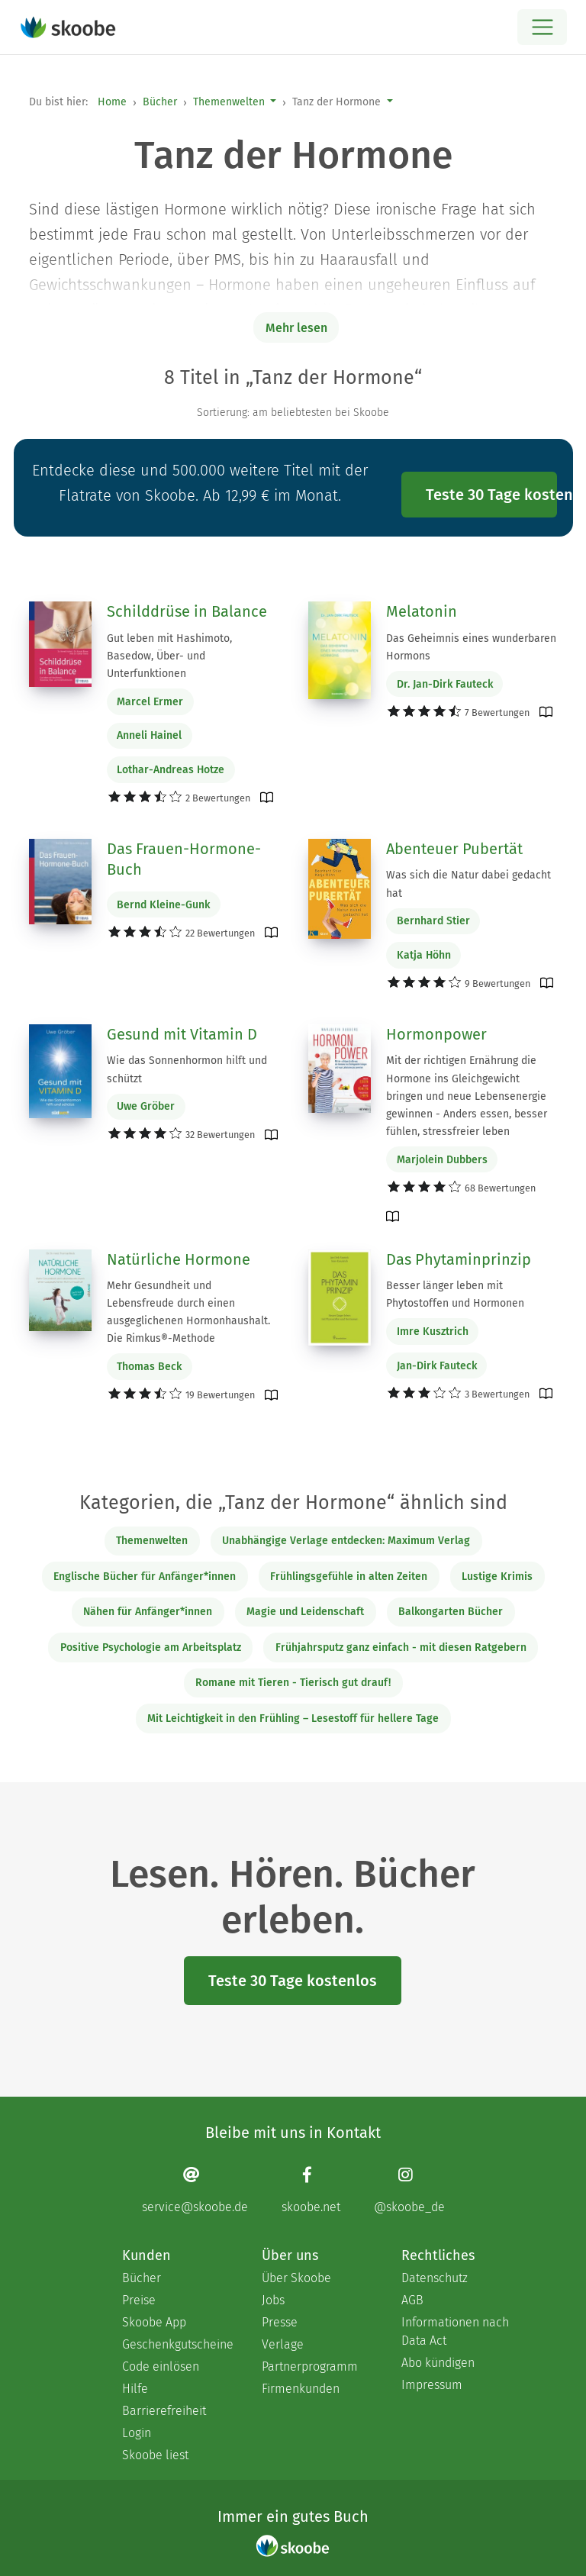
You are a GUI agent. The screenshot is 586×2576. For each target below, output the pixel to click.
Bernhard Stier (433, 920)
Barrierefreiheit (164, 2411)
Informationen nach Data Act (455, 2331)
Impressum (431, 2385)
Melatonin (421, 611)
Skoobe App (154, 2322)
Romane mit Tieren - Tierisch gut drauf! (293, 1682)
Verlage (283, 2344)
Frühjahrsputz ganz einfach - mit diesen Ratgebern (400, 1647)
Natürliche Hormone (178, 1259)
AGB (412, 2300)
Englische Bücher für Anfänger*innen (144, 1576)
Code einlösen (160, 2366)
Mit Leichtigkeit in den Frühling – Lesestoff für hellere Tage (293, 1718)
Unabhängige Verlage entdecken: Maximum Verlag (346, 1540)
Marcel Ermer (150, 701)
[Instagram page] (409, 2189)
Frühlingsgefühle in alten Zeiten (348, 1576)
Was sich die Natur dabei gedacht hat (468, 884)
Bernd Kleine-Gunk (163, 904)
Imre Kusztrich (432, 1331)
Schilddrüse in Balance (187, 611)
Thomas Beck (149, 1366)
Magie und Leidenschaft (305, 1611)
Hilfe (135, 2388)
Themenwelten (229, 101)
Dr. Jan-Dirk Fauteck (445, 684)
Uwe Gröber (146, 1106)
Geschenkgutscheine (176, 2344)
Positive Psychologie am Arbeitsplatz (150, 1647)
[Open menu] (542, 27)
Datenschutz (434, 2278)
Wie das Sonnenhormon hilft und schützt (187, 1069)
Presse (280, 2322)
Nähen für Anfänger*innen (147, 1611)
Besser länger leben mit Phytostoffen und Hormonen (455, 1294)
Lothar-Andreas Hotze (170, 769)
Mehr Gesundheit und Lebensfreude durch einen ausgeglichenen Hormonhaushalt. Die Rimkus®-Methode (188, 1312)
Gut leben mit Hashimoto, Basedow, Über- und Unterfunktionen (169, 656)
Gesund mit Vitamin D (182, 1034)
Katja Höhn (424, 955)
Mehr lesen (296, 328)
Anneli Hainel (149, 735)
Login (136, 2433)
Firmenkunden (301, 2388)
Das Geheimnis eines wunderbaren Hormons (471, 647)
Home (112, 101)
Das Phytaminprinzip (458, 1259)
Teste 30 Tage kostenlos (491, 494)
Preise (139, 2300)
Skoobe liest (155, 2455)
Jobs (273, 2300)
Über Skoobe (296, 2278)
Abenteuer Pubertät (454, 849)
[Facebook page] (311, 2189)
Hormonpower (436, 1034)
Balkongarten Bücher (450, 1611)
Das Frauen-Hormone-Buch (184, 859)
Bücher (160, 101)
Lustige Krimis (497, 1576)
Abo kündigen (438, 2362)
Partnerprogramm (310, 2366)
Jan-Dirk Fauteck (437, 1365)
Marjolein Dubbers (442, 1159)
